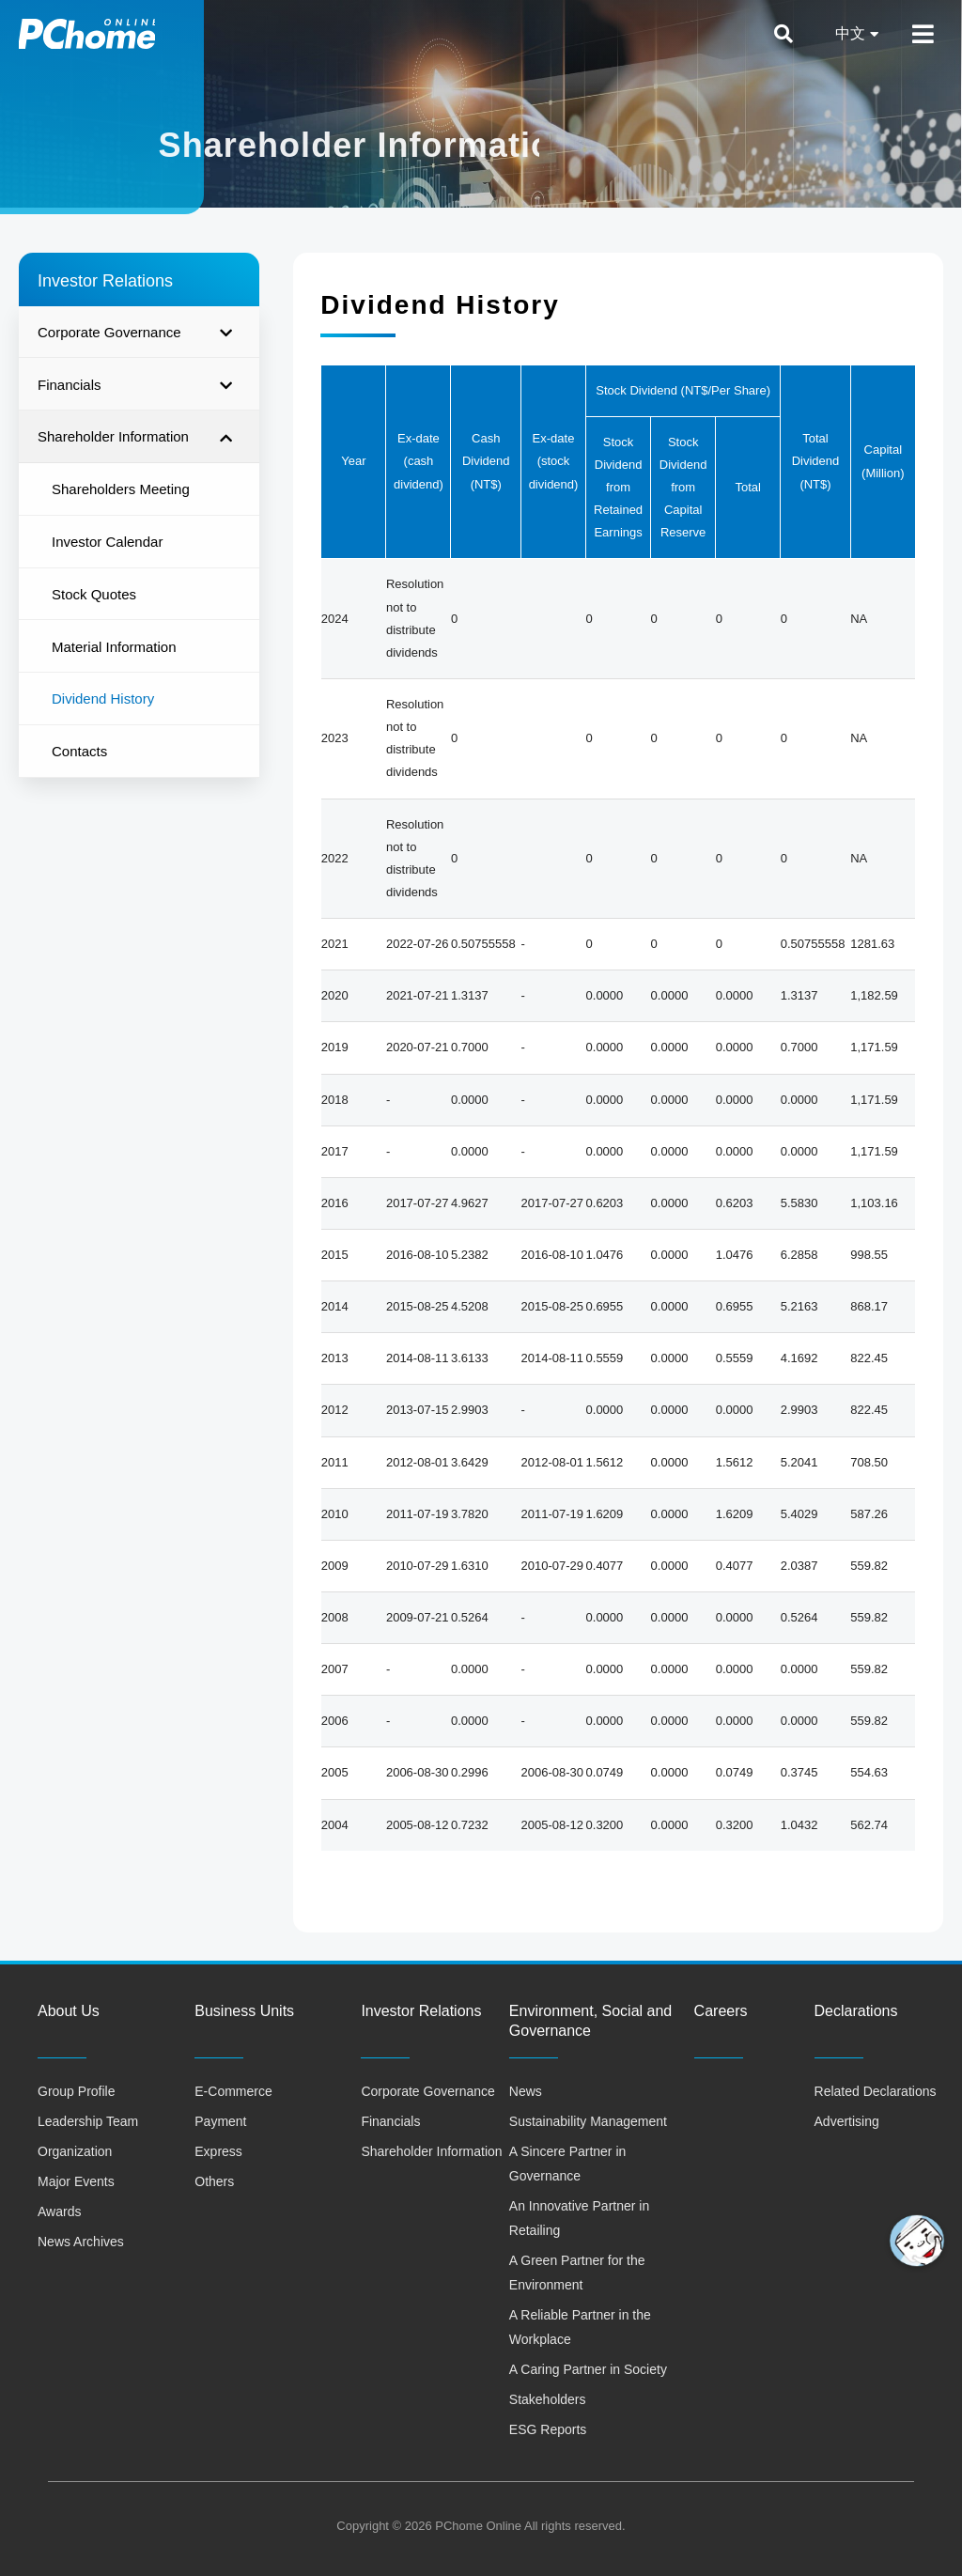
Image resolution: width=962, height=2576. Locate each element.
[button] (917, 2240)
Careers (721, 2011)
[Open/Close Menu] (923, 34)
